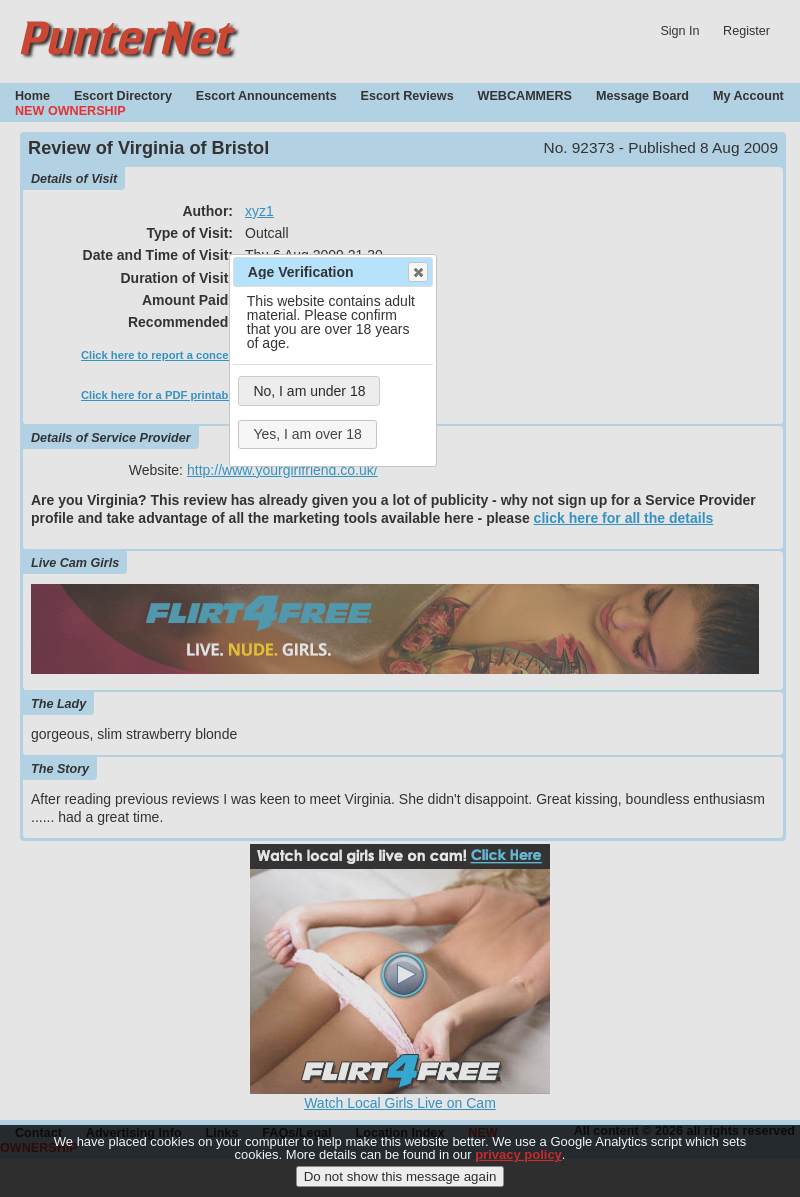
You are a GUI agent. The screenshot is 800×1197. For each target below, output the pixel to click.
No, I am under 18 (309, 391)
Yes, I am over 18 (307, 434)
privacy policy (518, 1163)
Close (417, 272)
